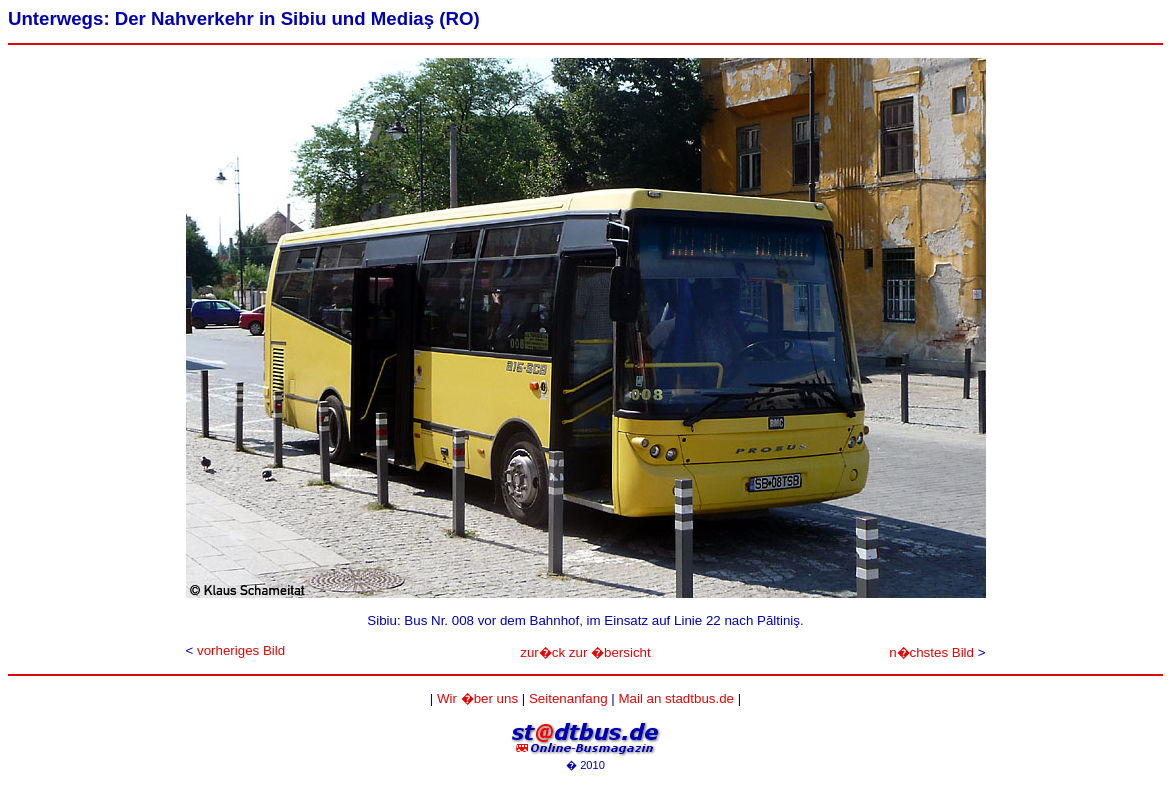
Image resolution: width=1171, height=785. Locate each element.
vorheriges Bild (241, 650)
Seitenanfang (568, 698)
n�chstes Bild (931, 652)
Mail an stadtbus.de (676, 698)
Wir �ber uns (477, 698)
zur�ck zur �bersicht (585, 652)
